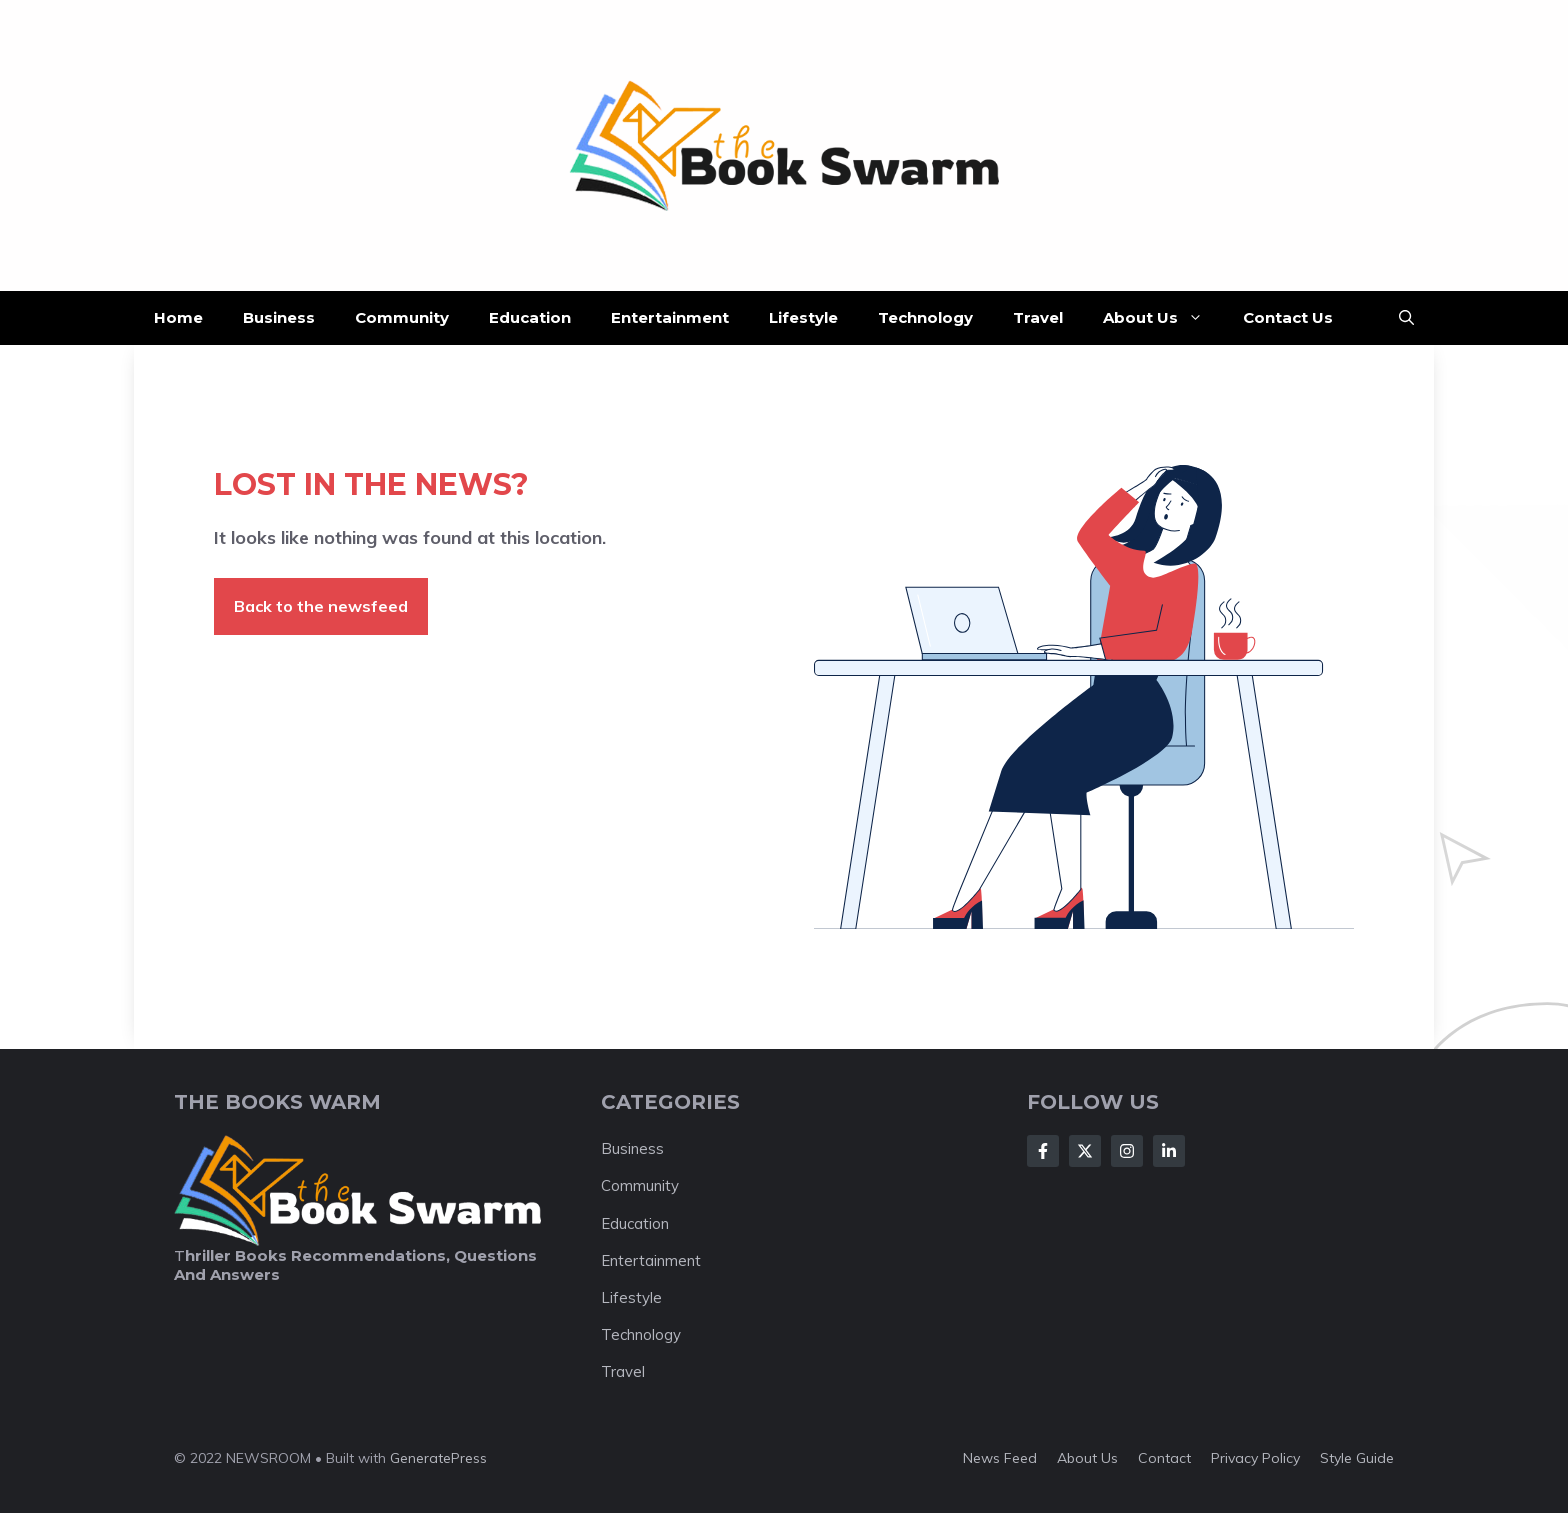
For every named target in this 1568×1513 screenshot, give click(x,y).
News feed (1000, 1458)
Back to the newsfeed (321, 606)
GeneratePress (438, 1458)
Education (530, 317)
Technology (925, 317)
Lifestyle (803, 317)
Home (178, 317)
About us (1087, 1458)
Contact (1164, 1458)
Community (402, 317)
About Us (1163, 318)
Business (279, 317)
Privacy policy (1255, 1458)
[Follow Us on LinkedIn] (1169, 1151)
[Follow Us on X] (1085, 1151)
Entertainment (670, 317)
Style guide (1357, 1458)
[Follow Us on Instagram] (1127, 1151)
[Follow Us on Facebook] (1043, 1151)
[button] (1406, 318)
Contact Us (1288, 317)
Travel (1038, 317)
